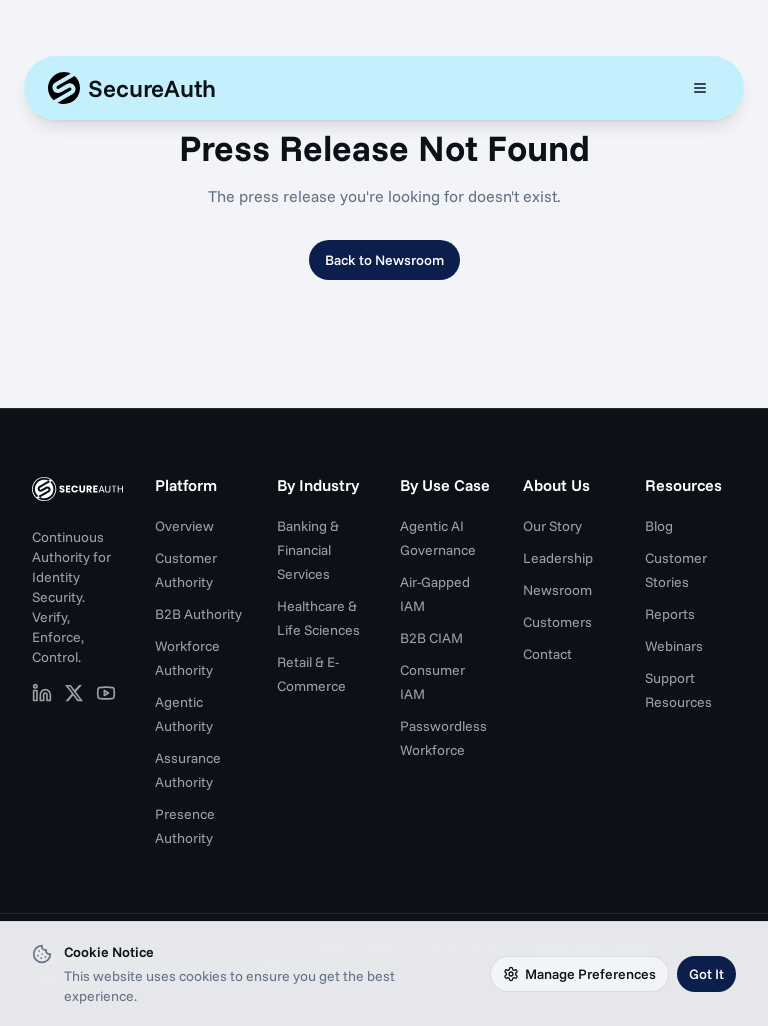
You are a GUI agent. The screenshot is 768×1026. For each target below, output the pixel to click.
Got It (706, 974)
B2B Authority (198, 614)
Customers (557, 622)
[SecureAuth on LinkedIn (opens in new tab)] (42, 693)
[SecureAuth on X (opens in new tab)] (74, 693)
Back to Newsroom (384, 260)
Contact (547, 654)
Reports (670, 614)
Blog (659, 526)
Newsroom (557, 590)
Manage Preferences (579, 974)
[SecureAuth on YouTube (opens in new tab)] (106, 693)
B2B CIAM (431, 638)
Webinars (674, 646)
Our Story (552, 526)
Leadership (558, 558)
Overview (184, 526)
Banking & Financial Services (308, 550)
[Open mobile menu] (700, 88)
